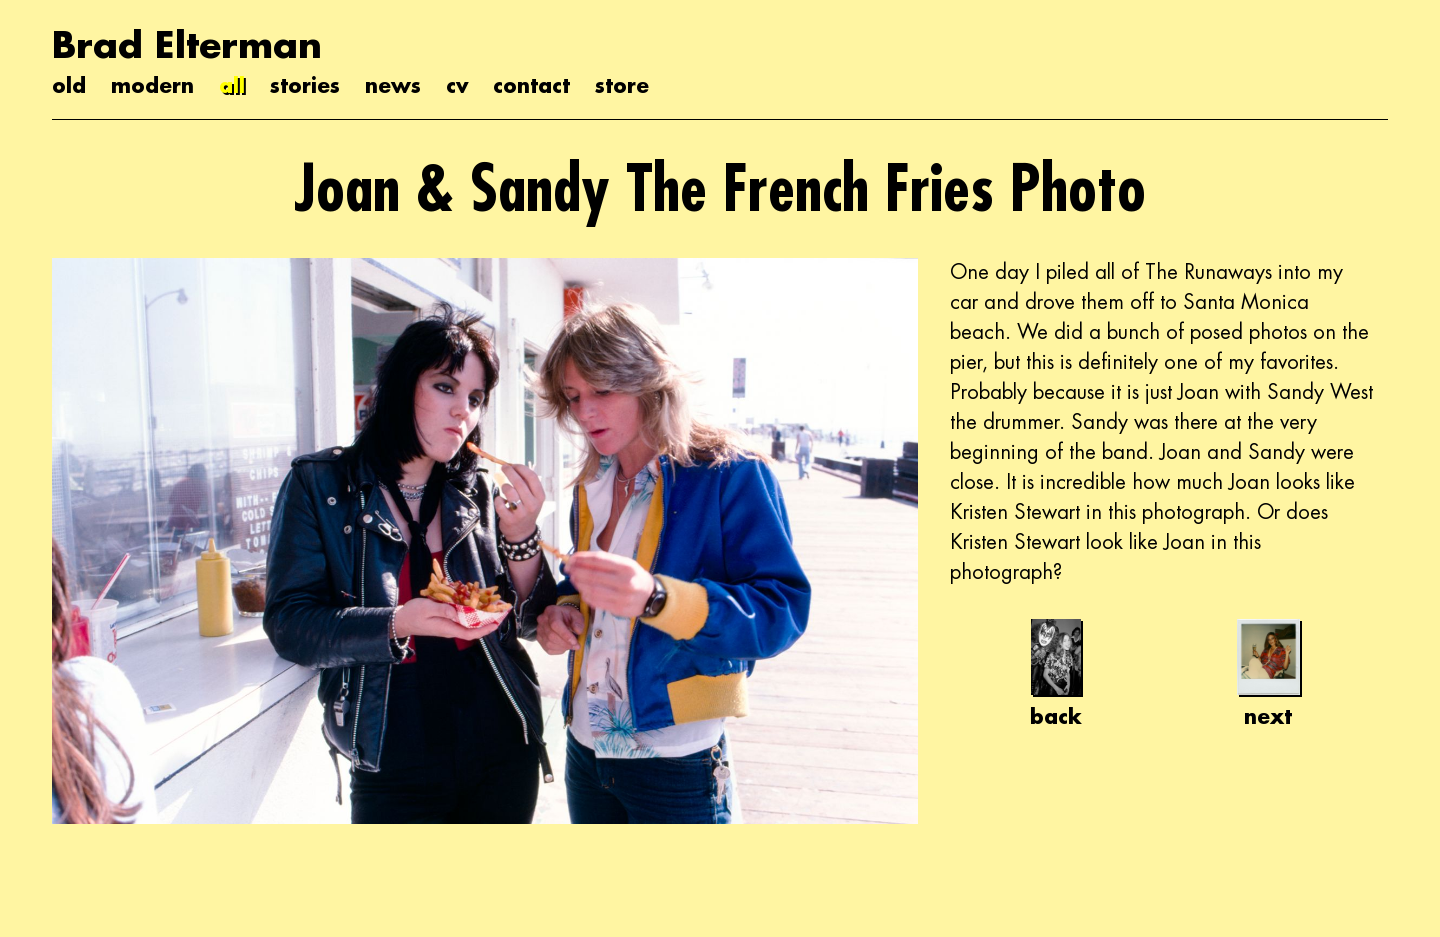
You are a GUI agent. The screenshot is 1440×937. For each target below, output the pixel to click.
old (69, 85)
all (232, 85)
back (1056, 674)
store (622, 85)
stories (305, 85)
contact (531, 85)
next (1268, 674)
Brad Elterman (187, 44)
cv (457, 85)
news (393, 85)
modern (152, 85)
